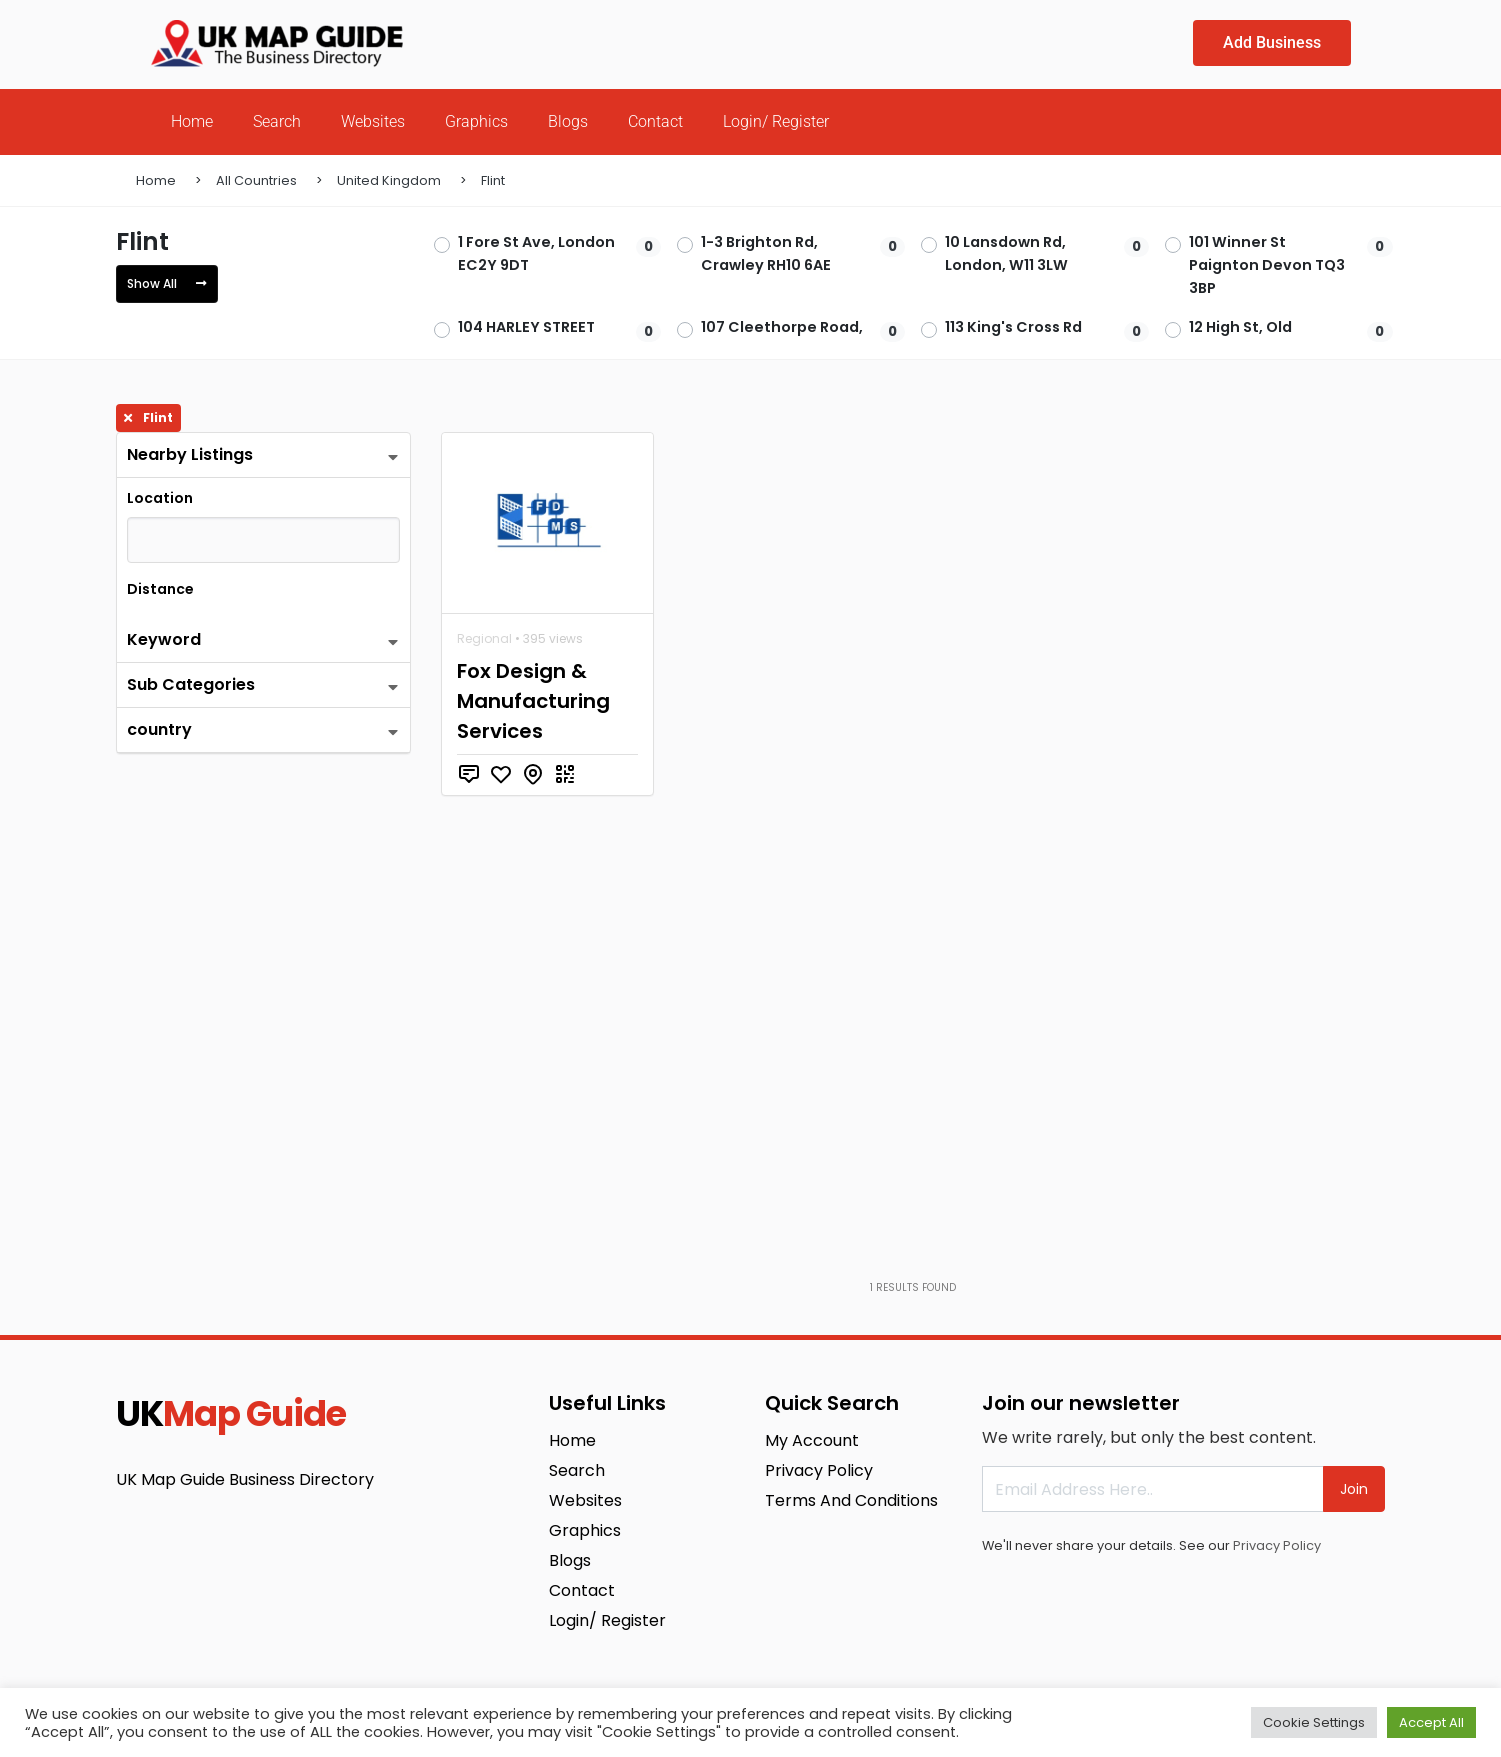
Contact (655, 121)
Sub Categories (191, 684)
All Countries (256, 180)
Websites (373, 121)
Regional (484, 638)
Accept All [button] (1431, 1722)
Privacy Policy (1277, 1545)
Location (160, 498)
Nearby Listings (190, 454)
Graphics (476, 121)
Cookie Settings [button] (1314, 1722)
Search (277, 121)
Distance (160, 589)
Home (192, 121)
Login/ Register (776, 121)
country (159, 729)
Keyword (164, 639)
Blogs (568, 121)
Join (1354, 1489)
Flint (493, 180)
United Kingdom (389, 180)
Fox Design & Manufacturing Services (533, 701)
